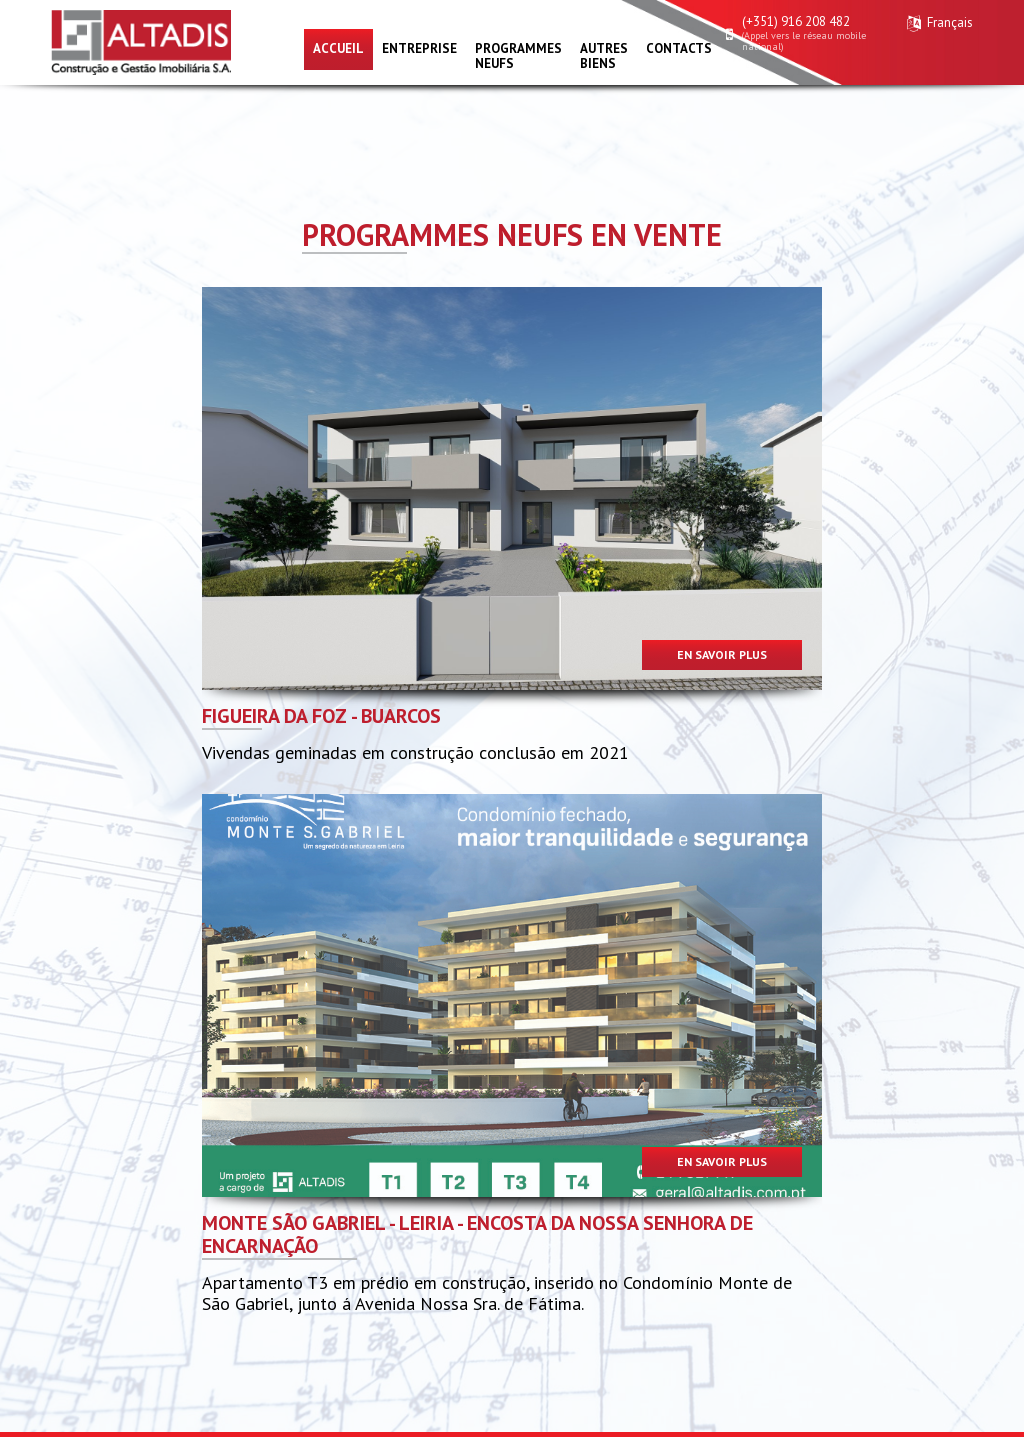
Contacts (679, 48)
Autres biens (604, 56)
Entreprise (419, 48)
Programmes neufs (518, 56)
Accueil (338, 48)
